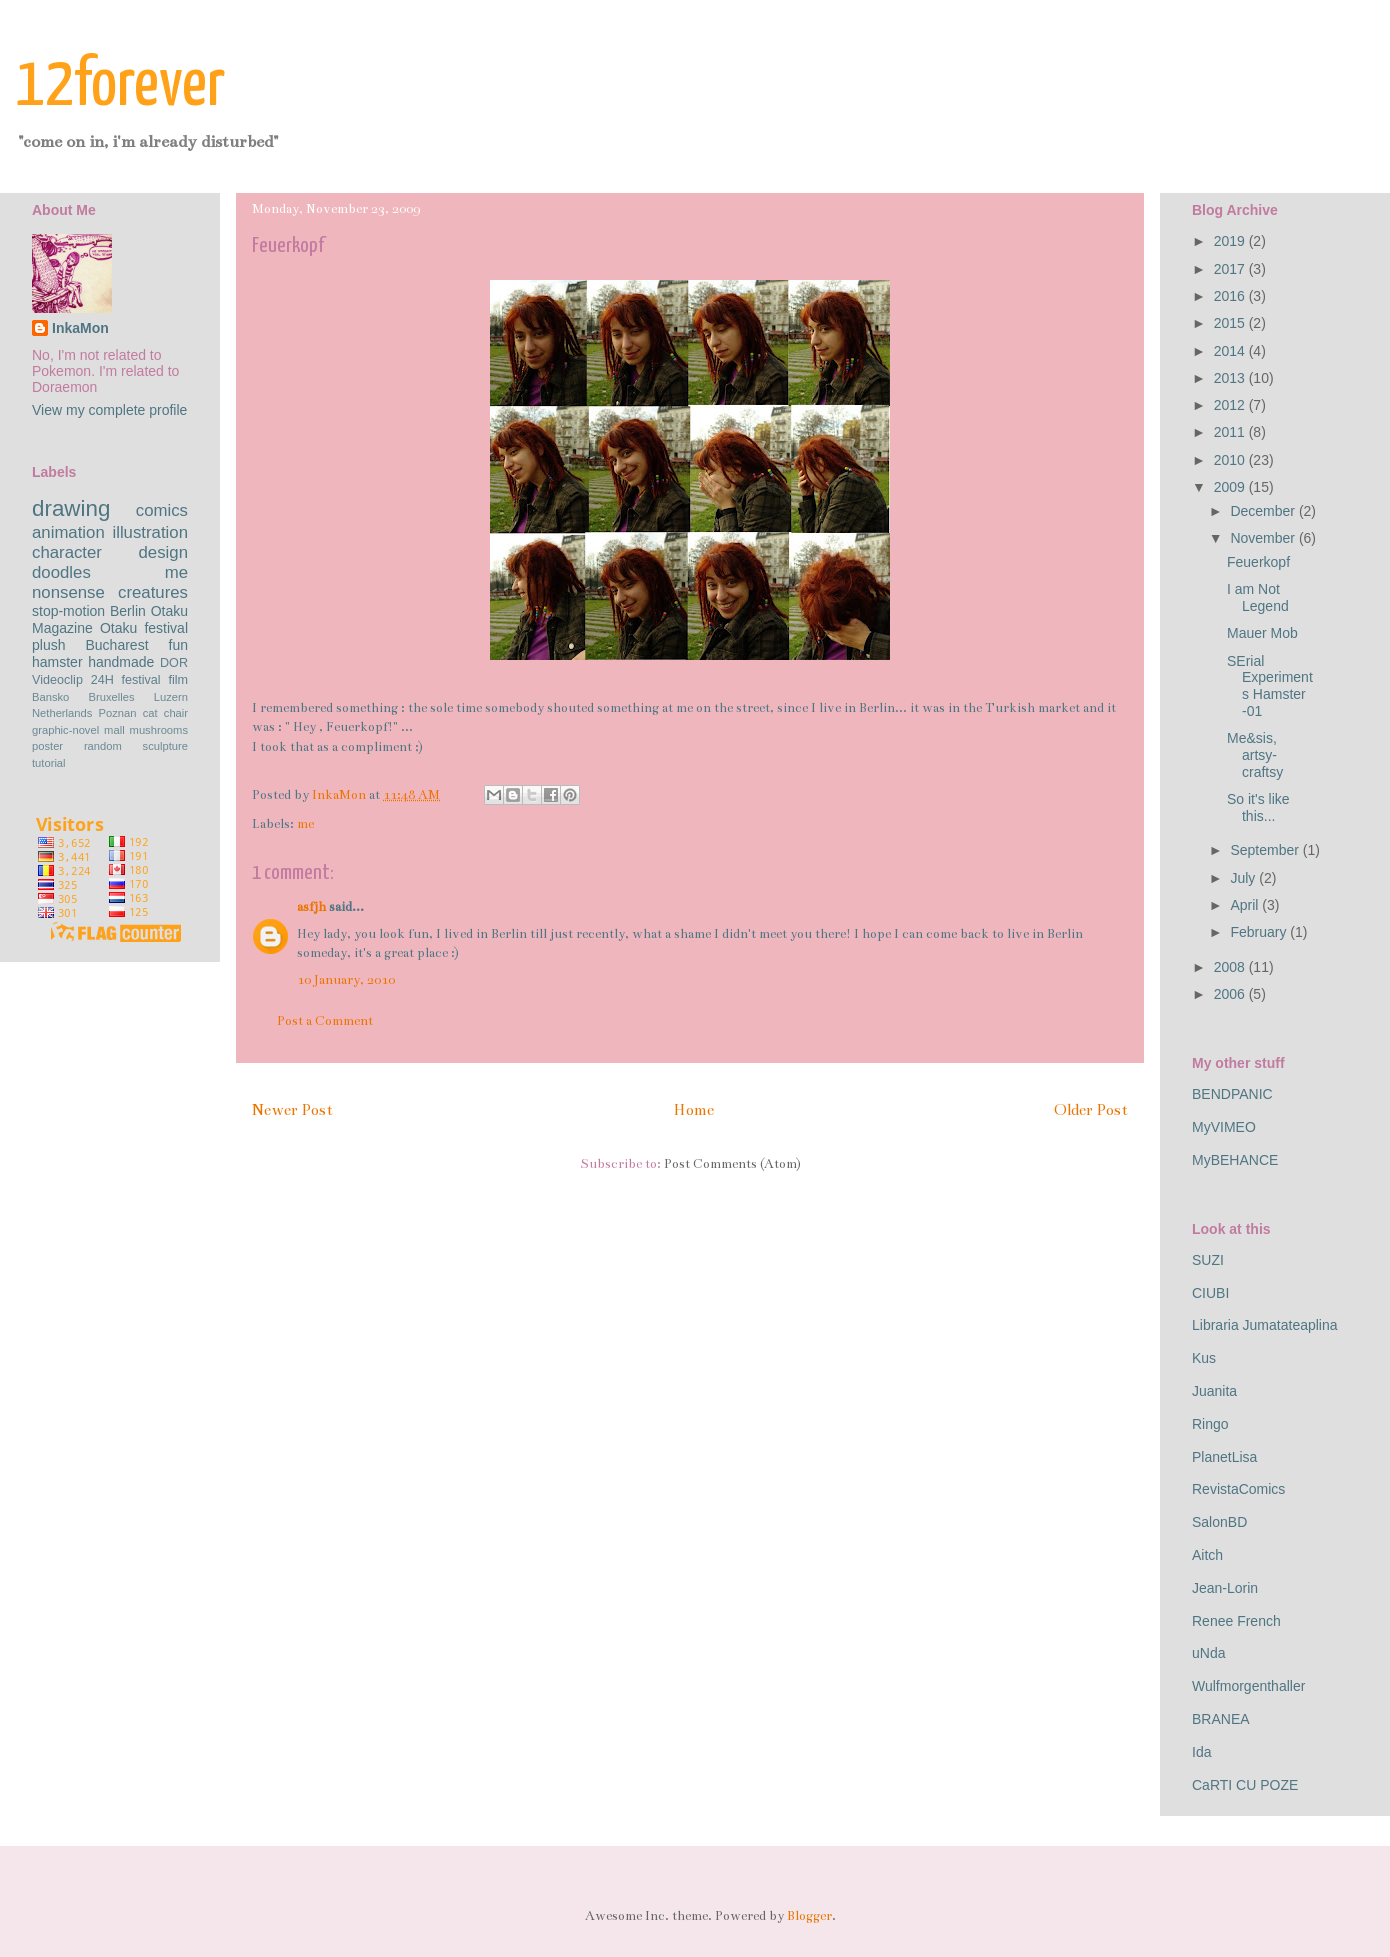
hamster (57, 662)
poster (47, 746)
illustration (150, 532)
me (305, 824)
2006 (1231, 994)
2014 (1231, 351)
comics (162, 510)
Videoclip (57, 680)
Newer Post (292, 1110)
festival (140, 680)
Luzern (171, 697)
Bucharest (116, 645)
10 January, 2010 (346, 980)
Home (693, 1110)
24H (102, 680)
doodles (61, 572)
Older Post (1091, 1110)
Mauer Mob (1262, 633)
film (178, 680)
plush (48, 645)
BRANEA (1221, 1719)
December (1264, 511)
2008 (1231, 967)
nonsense (68, 592)
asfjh (311, 907)
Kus (1204, 1358)
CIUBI (1210, 1293)
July (1244, 878)
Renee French (1236, 1621)
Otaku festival (144, 628)
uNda (1208, 1653)
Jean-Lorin (1225, 1588)
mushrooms (159, 730)
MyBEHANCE (1235, 1160)
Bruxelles (112, 697)
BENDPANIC (1232, 1094)
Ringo (1210, 1424)
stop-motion (68, 611)
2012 (1231, 405)
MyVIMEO (1224, 1127)
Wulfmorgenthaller (1248, 1686)
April (1246, 905)
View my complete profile (109, 410)
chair (176, 713)
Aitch (1207, 1555)
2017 (1231, 269)
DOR (174, 663)
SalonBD (1219, 1522)
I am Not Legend (1258, 597)
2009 (1231, 487)
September (1266, 850)
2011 (1231, 432)
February (1260, 932)
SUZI (1208, 1260)
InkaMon (80, 328)
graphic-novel (65, 730)
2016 (1231, 296)
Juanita (1214, 1391)
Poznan (118, 713)
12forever (120, 86)
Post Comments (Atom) (732, 1164)
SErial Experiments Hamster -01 (1270, 686)
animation (68, 532)
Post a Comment (325, 1021)
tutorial (49, 763)
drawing (71, 508)
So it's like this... (1258, 807)
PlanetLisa (1224, 1457)
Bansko (50, 697)
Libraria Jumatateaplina (1265, 1325)
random (103, 746)
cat (150, 713)
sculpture (165, 746)
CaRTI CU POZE (1245, 1785)
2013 (1231, 378)
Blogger (809, 1916)
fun (178, 645)
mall (114, 730)
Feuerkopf (1258, 562)
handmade (121, 662)
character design (110, 552)
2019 (1231, 241)
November (1264, 538)
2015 (1231, 323)
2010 (1231, 460)
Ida (1201, 1752)
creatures (153, 592)
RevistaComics (1238, 1489)
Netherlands (62, 713)
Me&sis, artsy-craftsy (1255, 755)
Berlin (128, 611)
